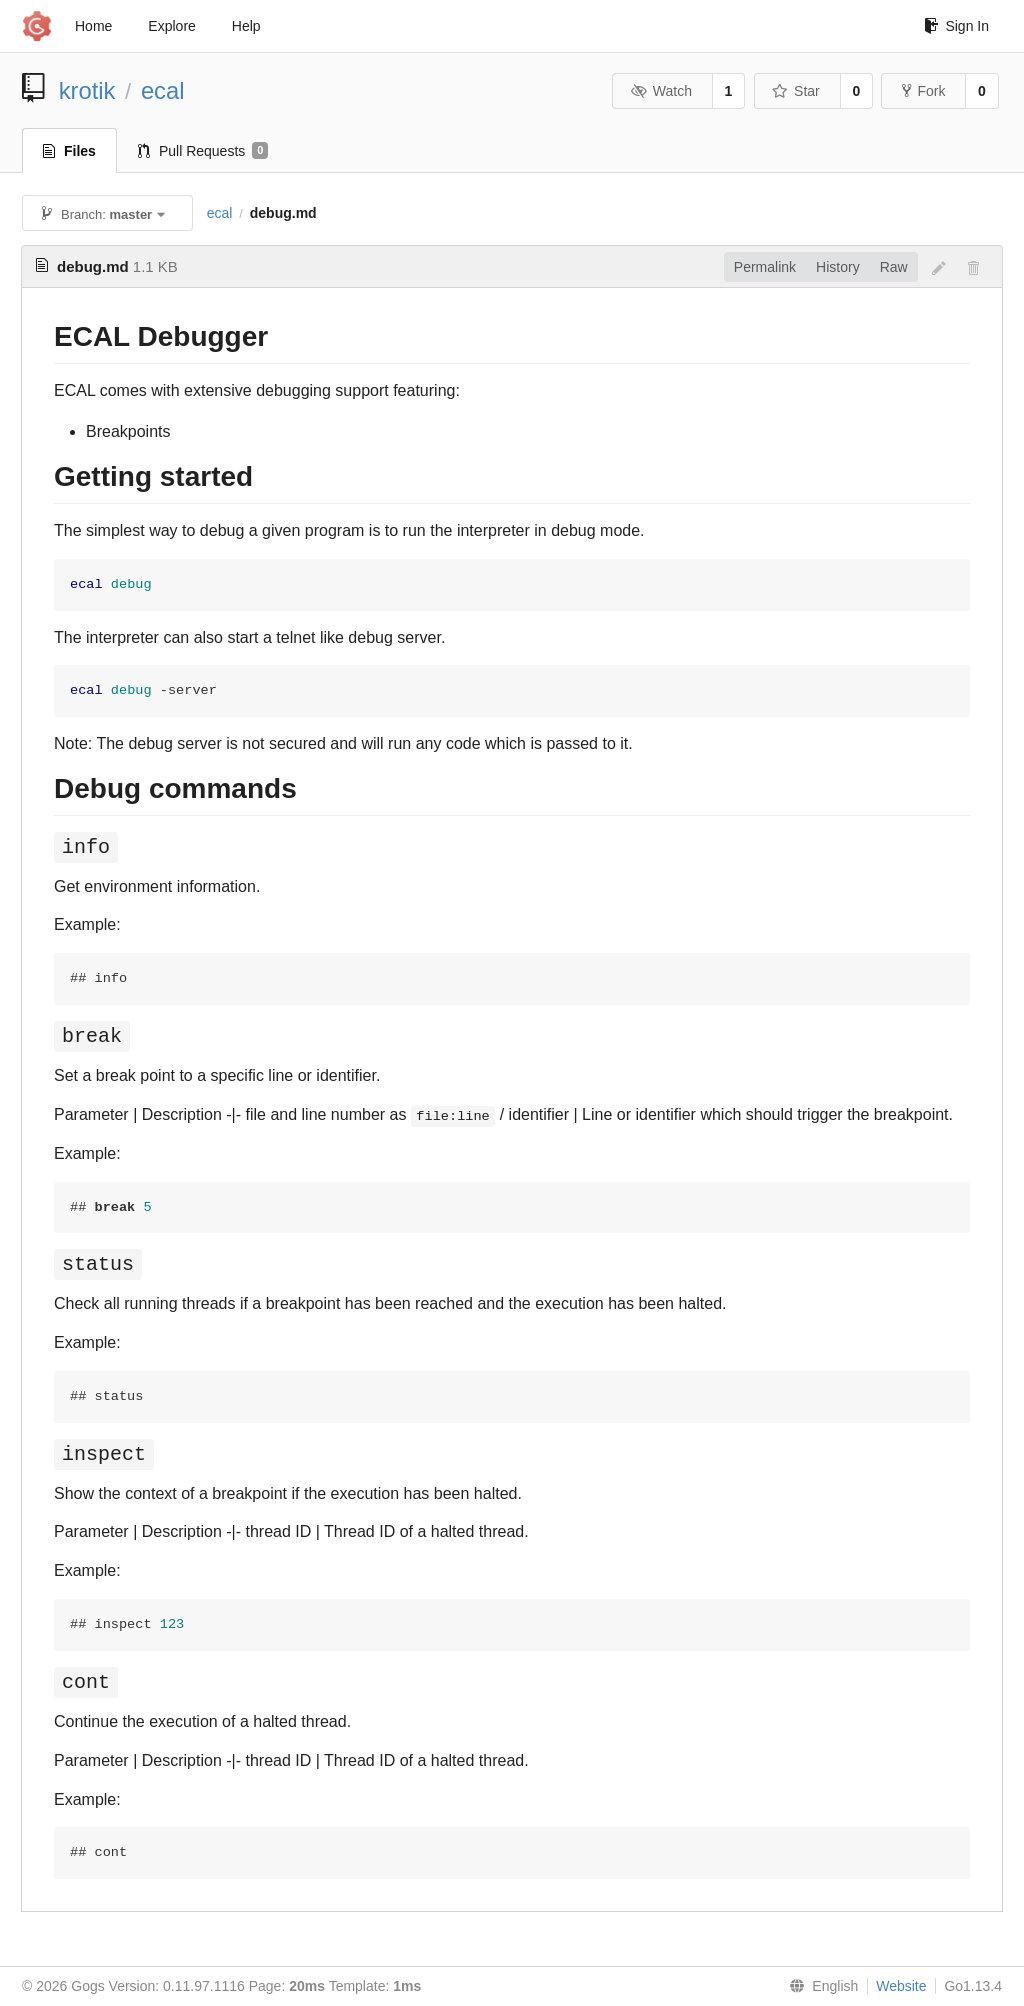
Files (69, 151)
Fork (923, 91)
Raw (894, 267)
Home (93, 26)
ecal (163, 90)
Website (901, 1986)
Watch (661, 91)
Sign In (956, 26)
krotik (87, 90)
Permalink (765, 267)
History (838, 267)
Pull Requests (203, 151)
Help (246, 26)
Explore (171, 26)
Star (796, 91)
